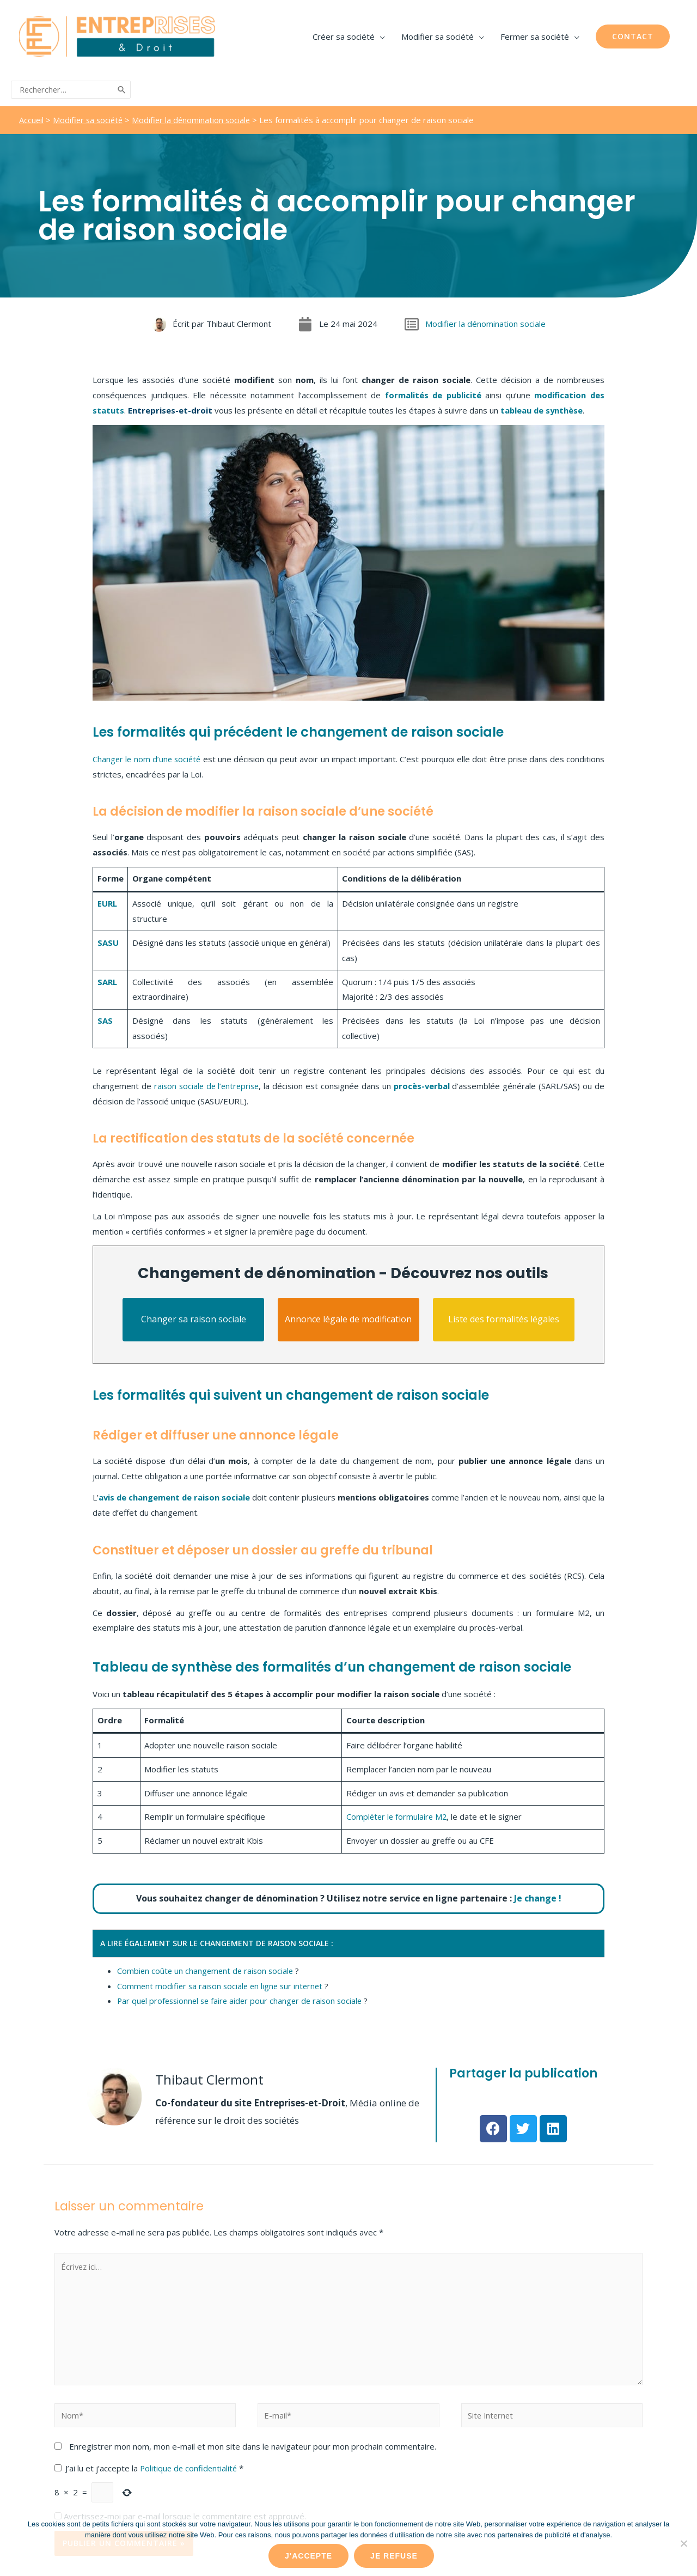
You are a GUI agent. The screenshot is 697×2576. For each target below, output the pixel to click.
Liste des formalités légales (503, 1315)
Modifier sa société (89, 116)
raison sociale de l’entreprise (207, 1082)
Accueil (31, 116)
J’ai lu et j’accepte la (150, 2465)
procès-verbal (422, 1082)
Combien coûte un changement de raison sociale (207, 1966)
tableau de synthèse (542, 406)
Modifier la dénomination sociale (195, 116)
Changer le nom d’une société (148, 755)
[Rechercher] (122, 88)
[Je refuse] (683, 2543)
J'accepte (308, 2555)
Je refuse (394, 2555)
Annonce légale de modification (348, 1315)
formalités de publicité (432, 391)
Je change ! (537, 1894)
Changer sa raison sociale (193, 1315)
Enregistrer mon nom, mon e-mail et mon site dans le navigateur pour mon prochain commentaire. (252, 2444)
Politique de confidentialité (191, 2465)
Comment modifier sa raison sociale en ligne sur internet (222, 1981)
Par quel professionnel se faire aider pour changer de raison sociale (243, 1996)
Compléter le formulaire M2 (395, 1812)
